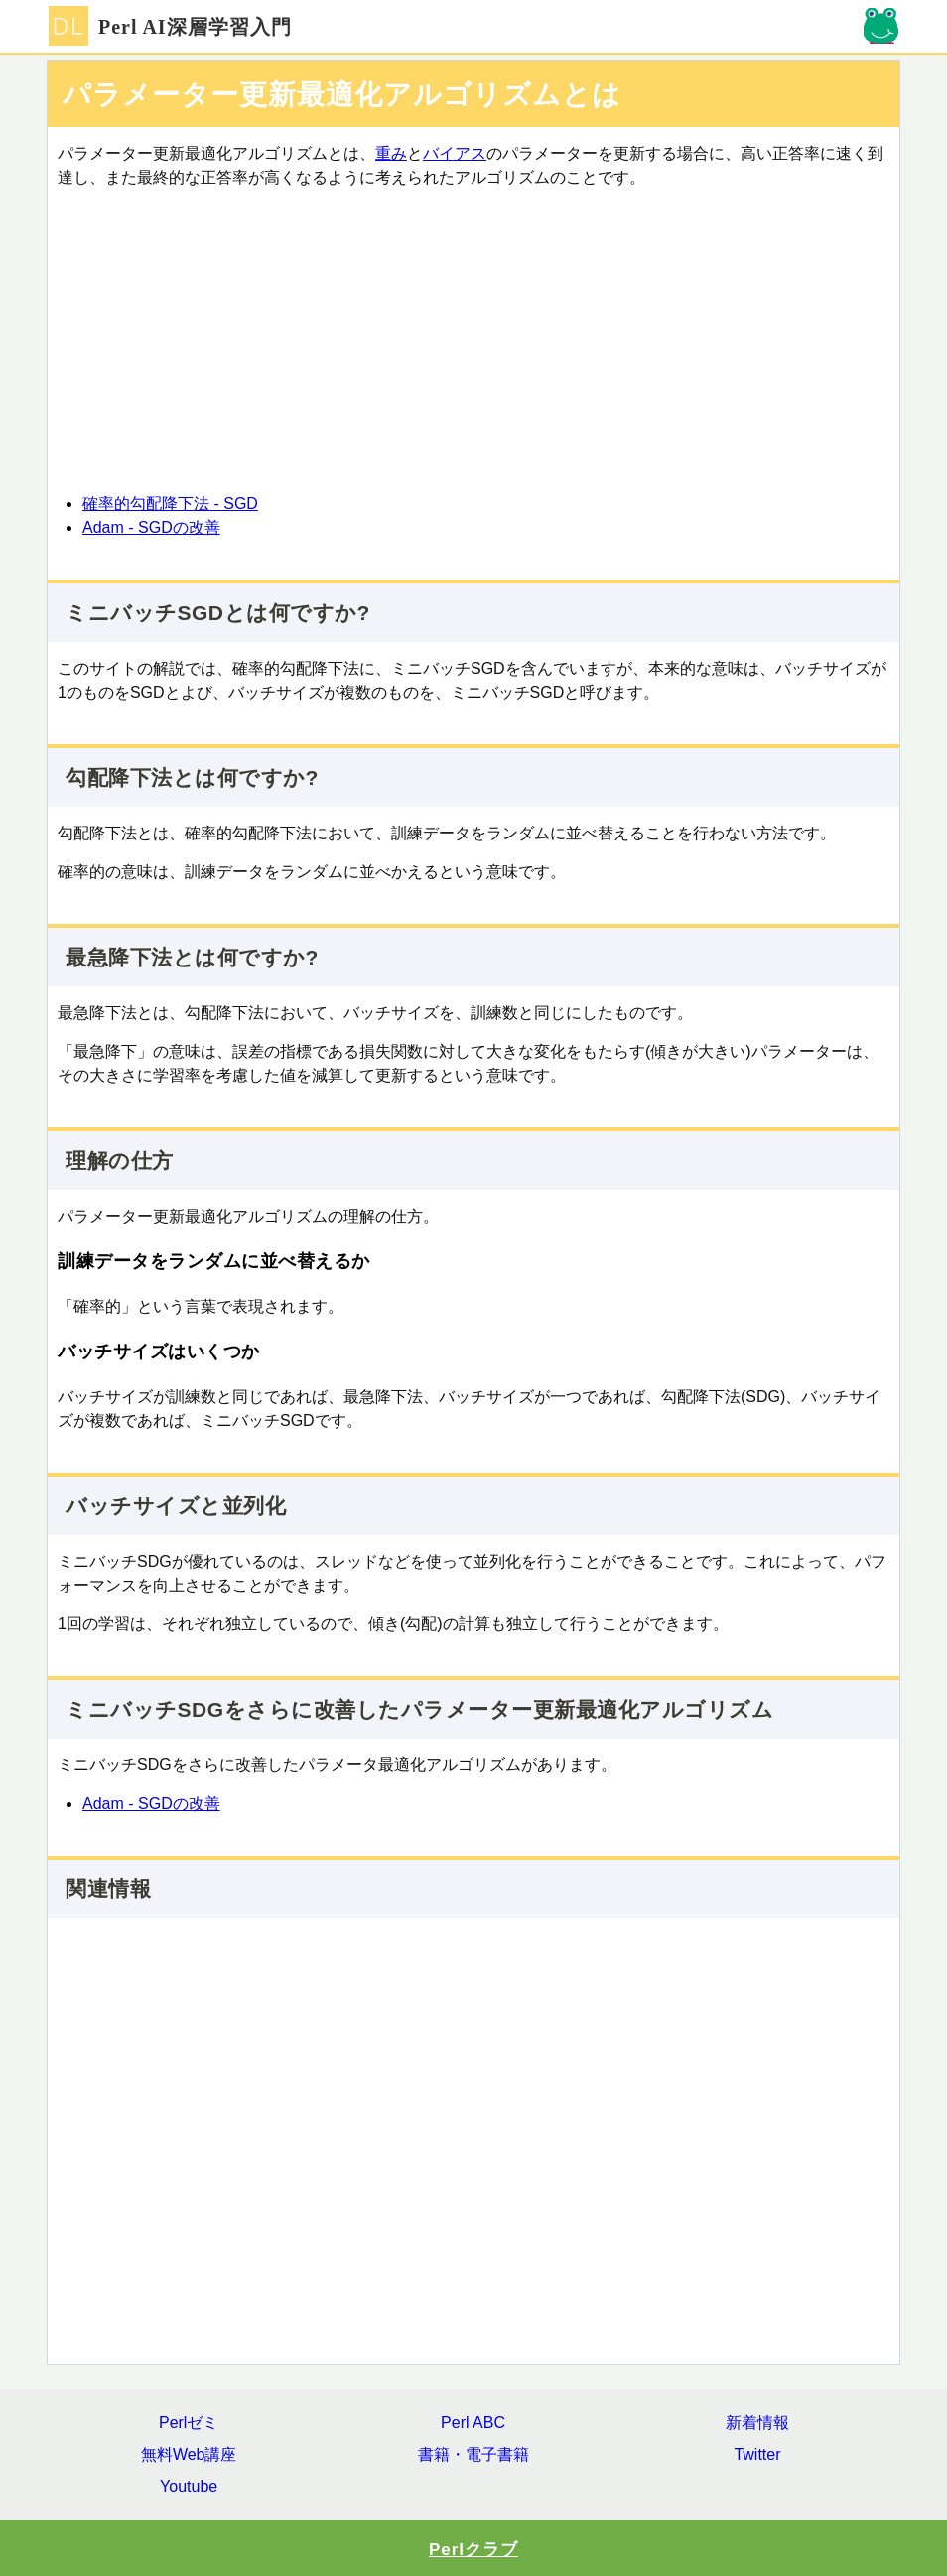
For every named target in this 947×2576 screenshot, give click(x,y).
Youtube (188, 2486)
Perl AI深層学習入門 (170, 27)
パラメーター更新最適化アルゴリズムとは (342, 94)
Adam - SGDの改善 (151, 527)
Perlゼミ (188, 2422)
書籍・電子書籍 (473, 2454)
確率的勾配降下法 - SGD (170, 503)
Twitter (757, 2454)
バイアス (454, 153)
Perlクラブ (473, 2549)
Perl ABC (473, 2422)
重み (391, 153)
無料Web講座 (189, 2454)
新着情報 (757, 2422)
